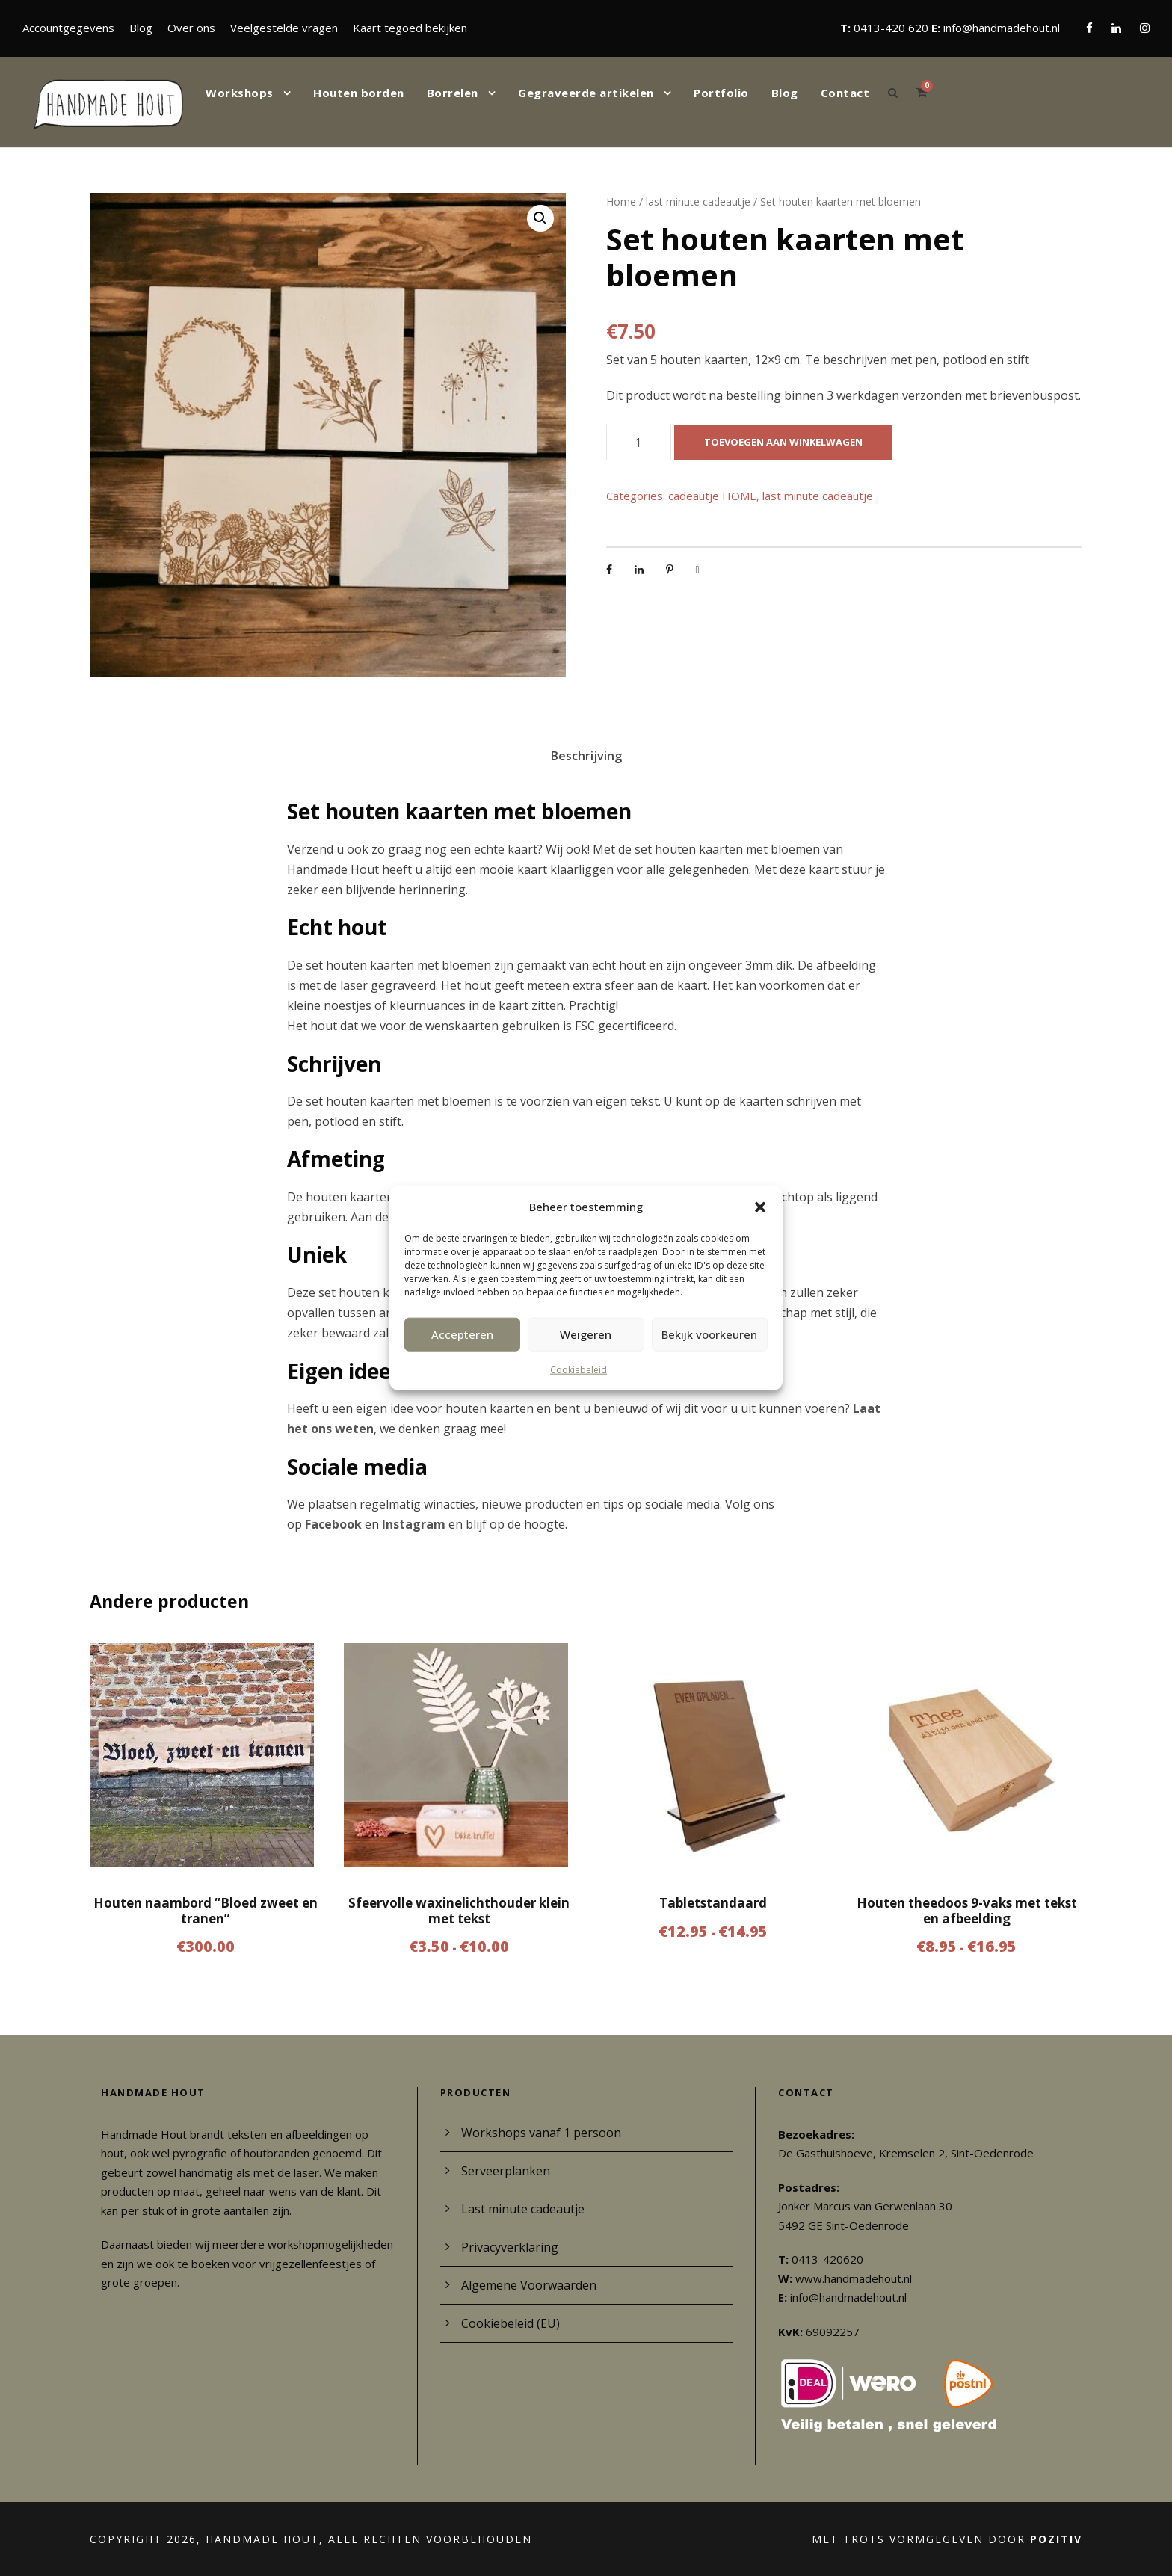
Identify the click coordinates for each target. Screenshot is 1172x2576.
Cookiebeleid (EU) (510, 2323)
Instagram (413, 1524)
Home (621, 201)
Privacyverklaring (509, 2247)
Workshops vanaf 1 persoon (541, 2132)
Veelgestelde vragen (284, 27)
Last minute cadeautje (523, 2209)
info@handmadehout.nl (1001, 27)
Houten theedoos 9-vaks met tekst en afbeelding (967, 1910)
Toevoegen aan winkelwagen (783, 442)
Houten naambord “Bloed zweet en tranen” (205, 1910)
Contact (845, 92)
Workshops (240, 92)
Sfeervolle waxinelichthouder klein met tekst (459, 1910)
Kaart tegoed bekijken (410, 27)
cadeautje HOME (712, 495)
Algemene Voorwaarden (528, 2285)
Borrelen (452, 92)
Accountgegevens (68, 27)
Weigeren (585, 1334)
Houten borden (358, 92)
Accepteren (462, 1334)
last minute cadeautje (698, 201)
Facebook (333, 1524)
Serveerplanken (505, 2171)
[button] (760, 1206)
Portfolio (721, 92)
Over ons (191, 27)
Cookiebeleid (578, 1369)
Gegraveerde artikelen (586, 92)
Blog (140, 27)
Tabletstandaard (713, 1902)
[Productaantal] (638, 442)
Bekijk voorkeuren (709, 1334)
